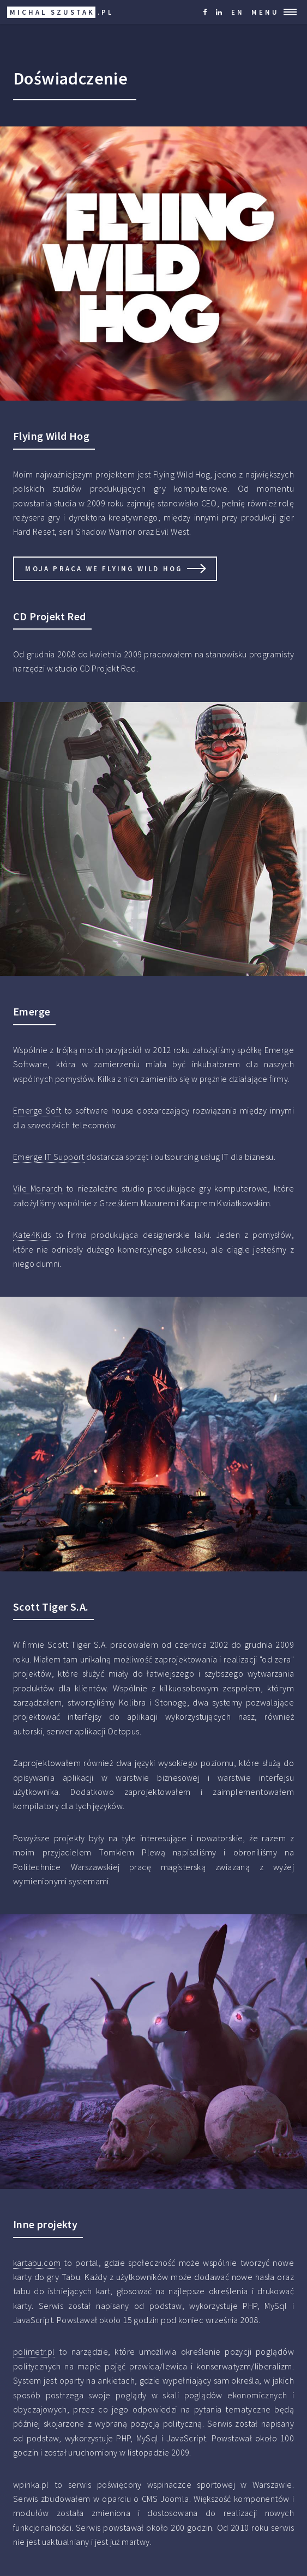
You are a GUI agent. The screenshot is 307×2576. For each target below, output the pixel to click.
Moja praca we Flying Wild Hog (103, 568)
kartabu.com (37, 2262)
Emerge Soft (37, 1110)
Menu (265, 12)
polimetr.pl (34, 2351)
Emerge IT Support (49, 1156)
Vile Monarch (38, 1188)
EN (237, 12)
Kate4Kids (32, 1234)
